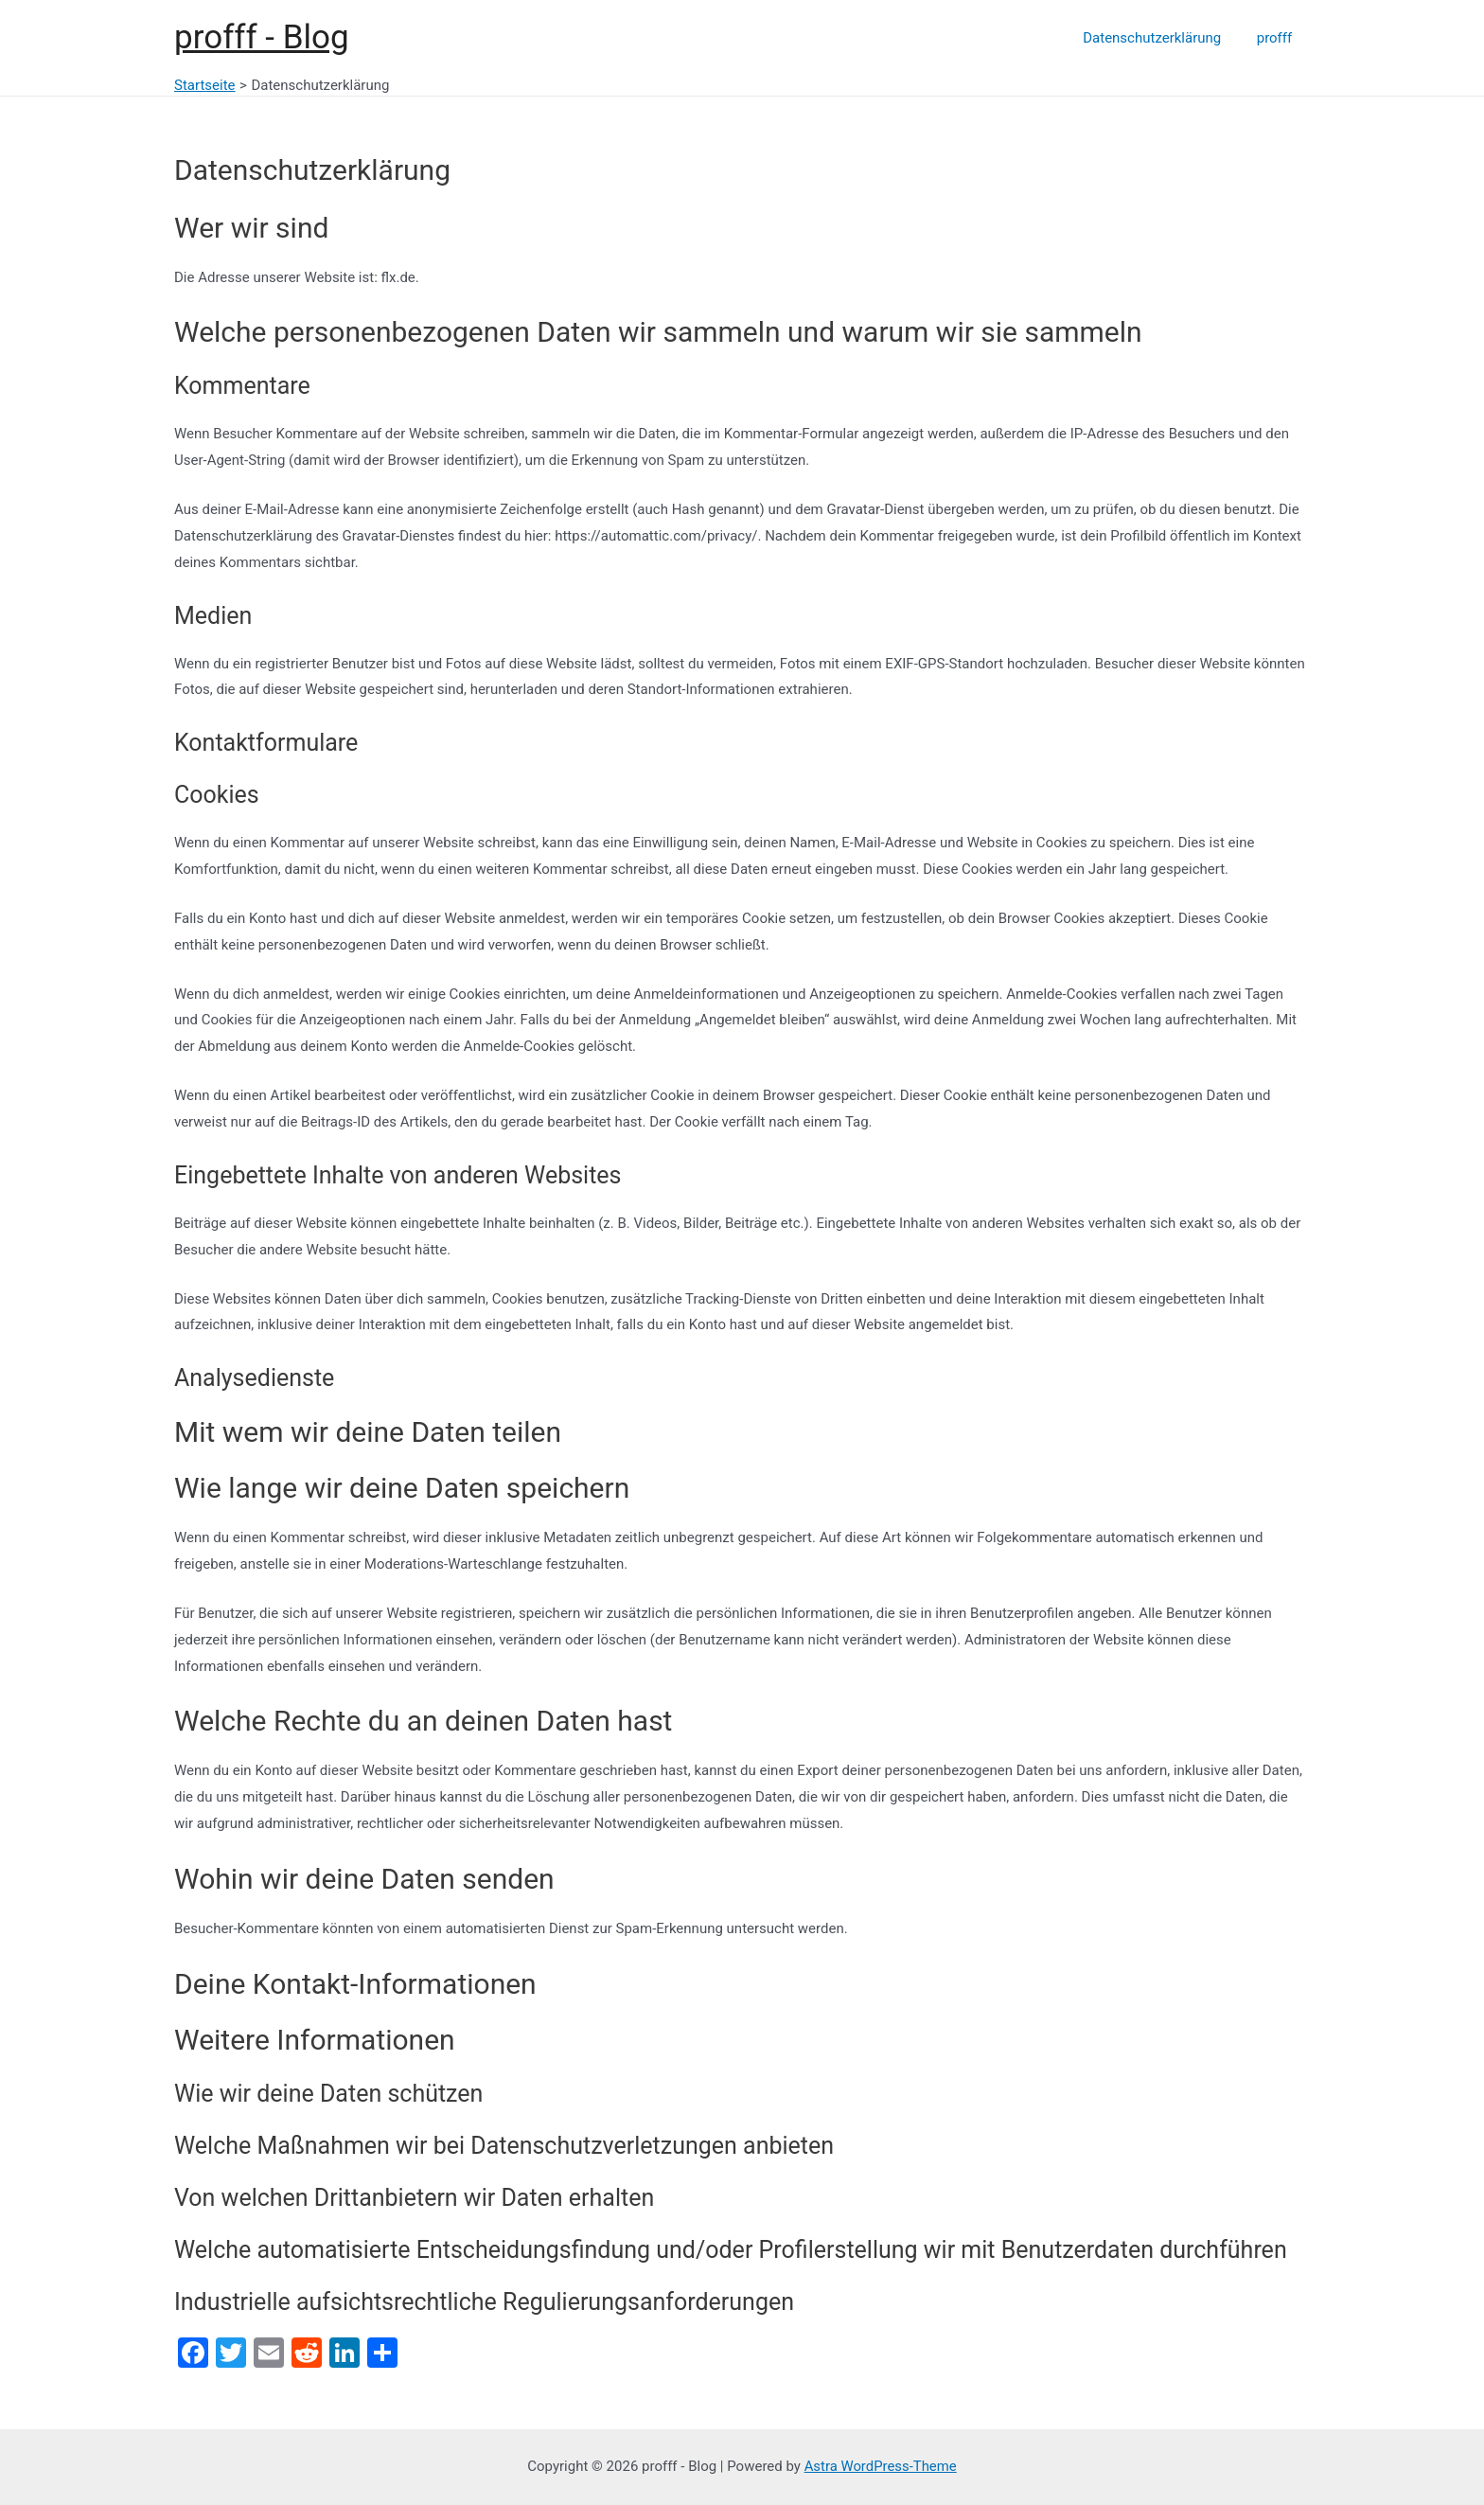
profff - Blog (261, 37)
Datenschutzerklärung (1162, 37)
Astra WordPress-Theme (880, 2466)
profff (1278, 37)
